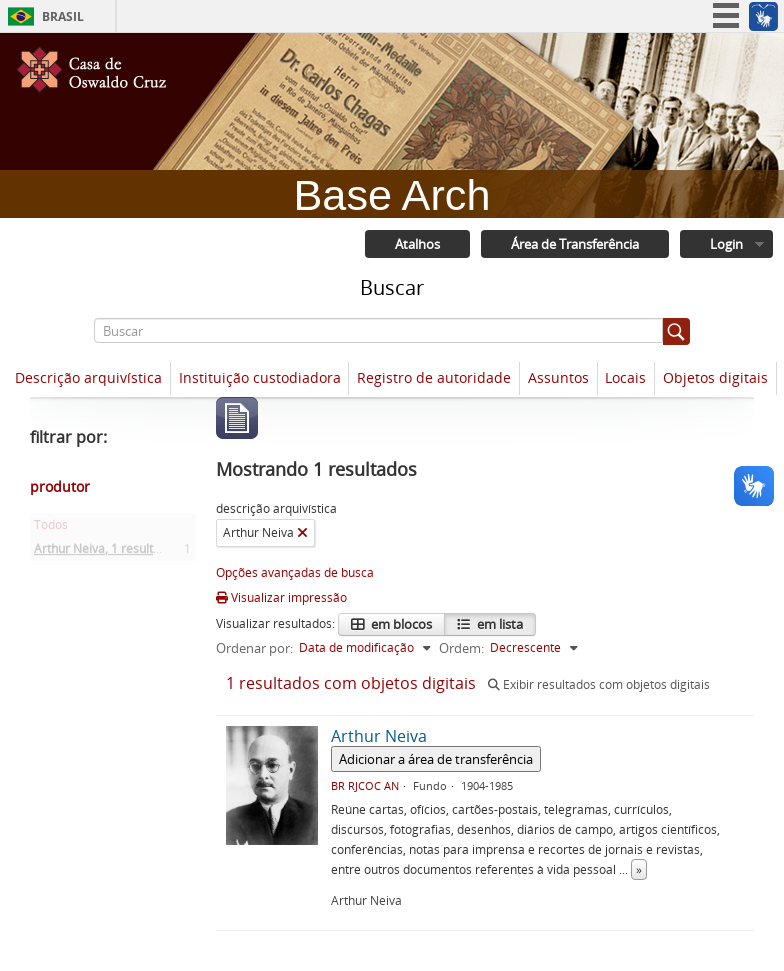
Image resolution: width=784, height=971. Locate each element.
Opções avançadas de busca (295, 572)
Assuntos (558, 377)
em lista (498, 624)
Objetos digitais (715, 377)
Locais (625, 377)
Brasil (63, 16)
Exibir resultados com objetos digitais (599, 684)
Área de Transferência (575, 244)
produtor (60, 486)
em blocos (400, 624)
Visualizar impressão (281, 597)
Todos (51, 528)
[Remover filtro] (302, 533)
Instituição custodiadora (260, 377)
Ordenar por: (254, 648)
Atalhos (417, 244)
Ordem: (461, 648)
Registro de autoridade (434, 377)
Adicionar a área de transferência (436, 759)
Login (726, 244)
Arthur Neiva (107, 552)
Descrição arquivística (88, 377)
